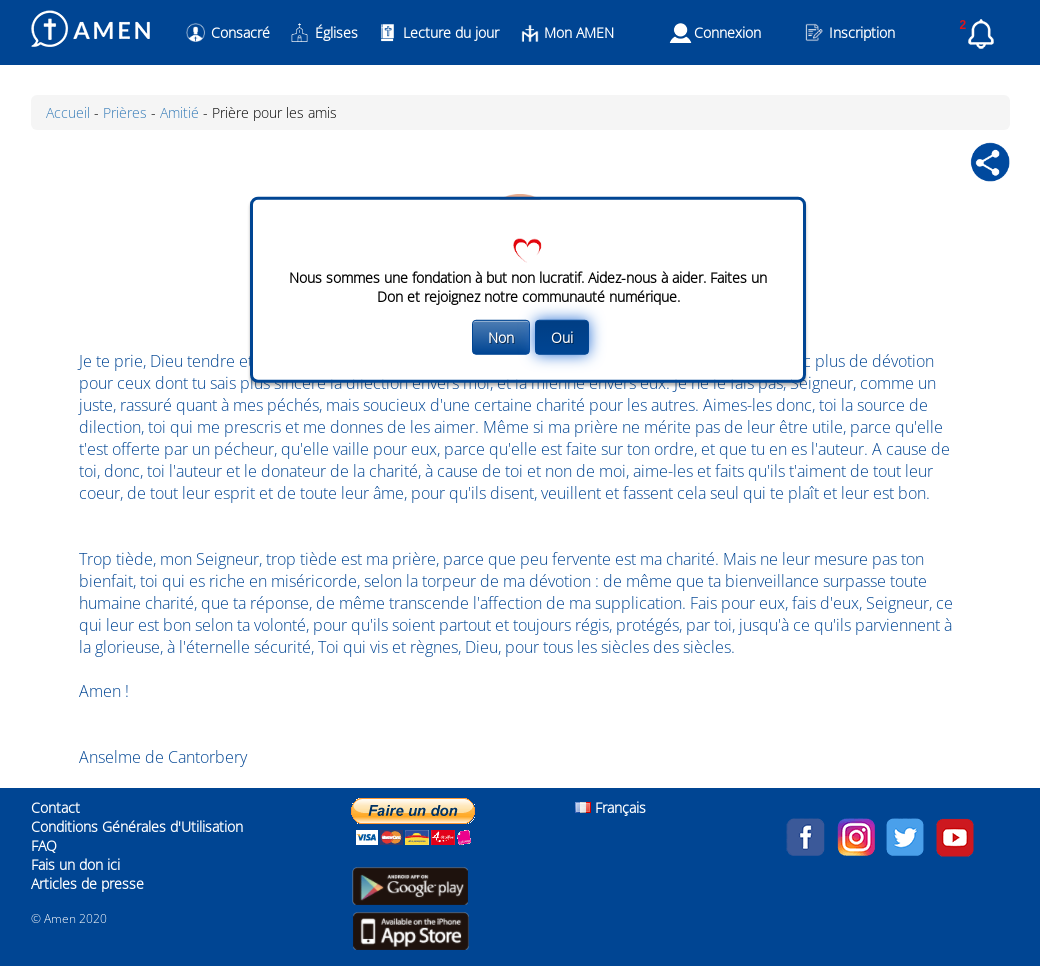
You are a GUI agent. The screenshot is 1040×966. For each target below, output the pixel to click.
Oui (562, 337)
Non (501, 337)
